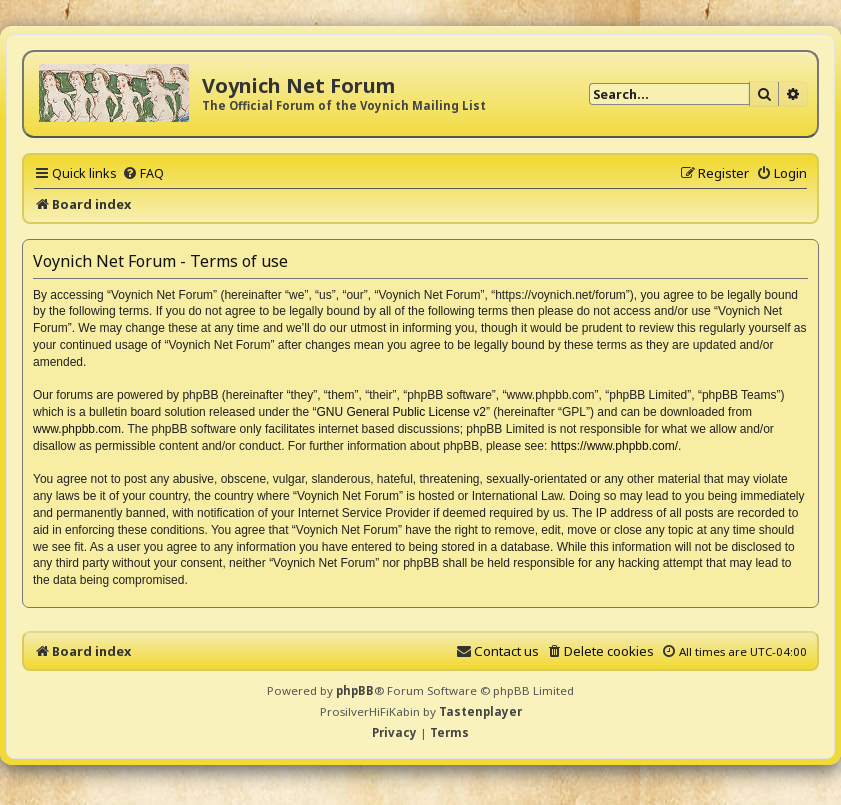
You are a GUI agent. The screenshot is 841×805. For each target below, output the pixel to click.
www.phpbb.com (77, 429)
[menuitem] (143, 173)
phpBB (355, 690)
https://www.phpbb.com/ (614, 446)
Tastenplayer (480, 711)
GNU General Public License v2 (401, 412)
